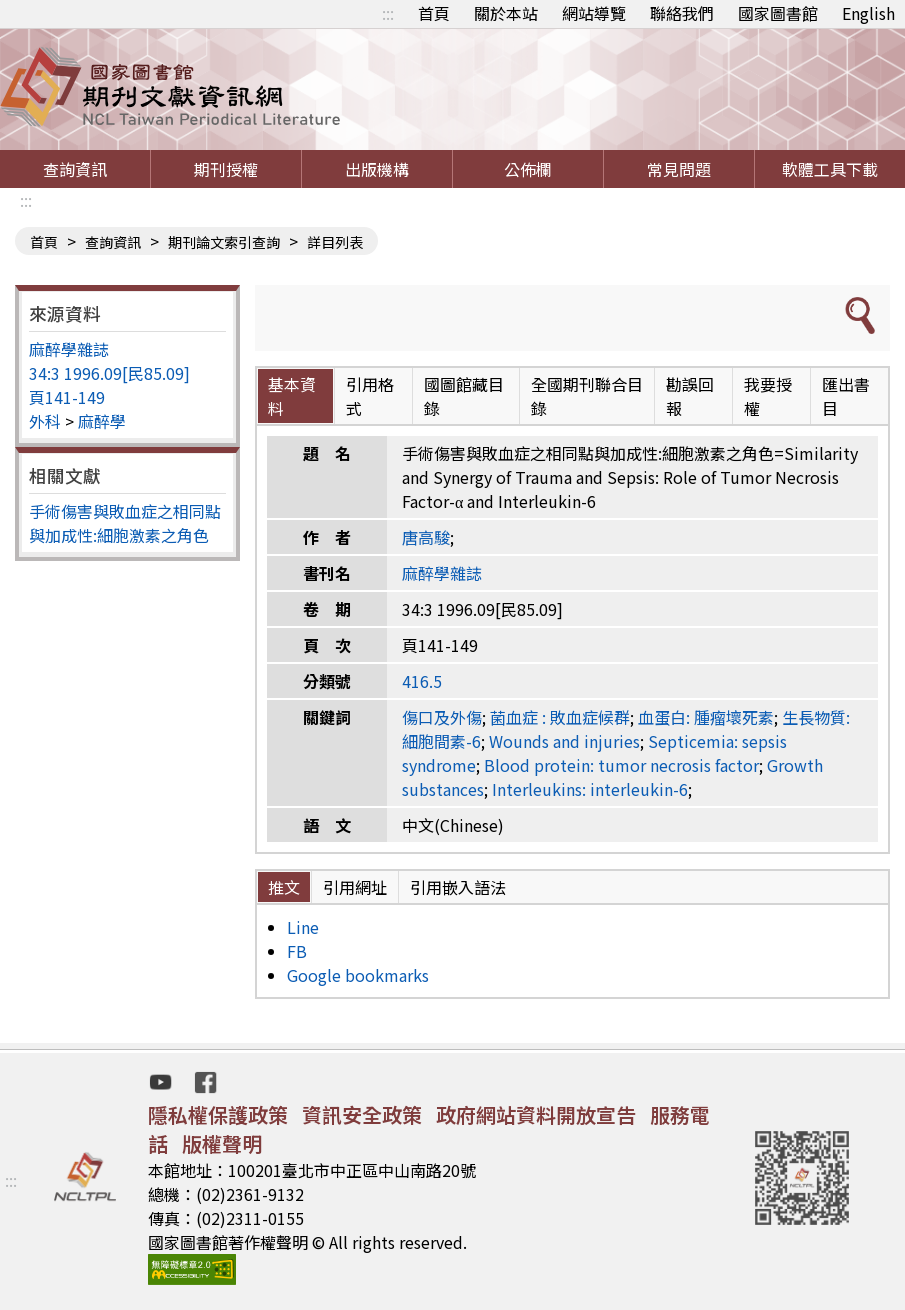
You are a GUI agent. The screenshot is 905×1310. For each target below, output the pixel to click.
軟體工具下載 (830, 169)
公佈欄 (528, 169)
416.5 (422, 681)
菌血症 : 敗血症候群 (560, 717)
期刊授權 (226, 169)
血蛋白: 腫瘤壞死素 (706, 717)
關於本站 (506, 13)
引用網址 (355, 887)
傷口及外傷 (442, 717)
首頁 (434, 13)
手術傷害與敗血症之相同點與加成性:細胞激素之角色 (125, 523)
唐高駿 (426, 537)
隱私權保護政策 (218, 1114)
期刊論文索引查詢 (224, 242)
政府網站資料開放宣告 (536, 1114)
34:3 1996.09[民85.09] (109, 373)
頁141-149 (67, 397)
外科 (45, 421)
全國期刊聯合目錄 (587, 396)
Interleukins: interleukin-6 (590, 789)
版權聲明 (222, 1143)
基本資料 (292, 396)
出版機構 (377, 169)
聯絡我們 (682, 13)
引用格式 (370, 396)
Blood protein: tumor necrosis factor (621, 765)
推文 (284, 887)
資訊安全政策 (362, 1114)
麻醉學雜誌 (69, 349)
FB (297, 951)
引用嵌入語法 (458, 887)
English (868, 13)
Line (303, 927)
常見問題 (679, 169)
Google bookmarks (358, 975)
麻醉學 (102, 421)
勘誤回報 (690, 396)
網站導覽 (594, 13)
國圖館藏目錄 (464, 396)
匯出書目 (846, 396)
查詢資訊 (75, 169)
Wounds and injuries (564, 741)
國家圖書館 (778, 13)
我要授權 (768, 396)
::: (388, 13)
